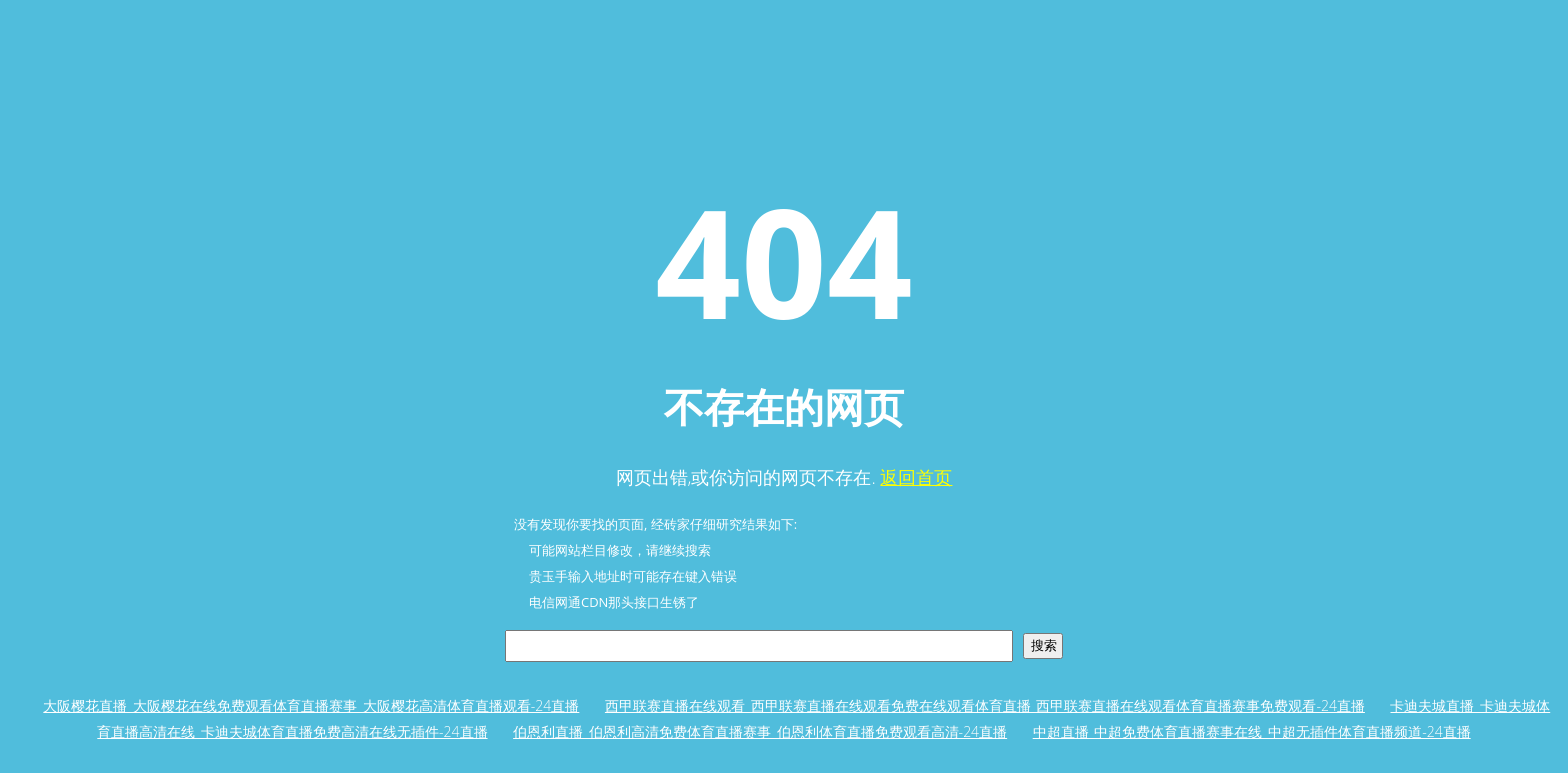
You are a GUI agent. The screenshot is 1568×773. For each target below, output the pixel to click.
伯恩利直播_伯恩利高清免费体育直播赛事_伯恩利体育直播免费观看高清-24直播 (760, 731)
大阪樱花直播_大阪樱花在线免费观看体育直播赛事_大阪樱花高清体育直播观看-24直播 (311, 705)
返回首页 (916, 477)
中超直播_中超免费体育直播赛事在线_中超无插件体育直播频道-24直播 (1252, 731)
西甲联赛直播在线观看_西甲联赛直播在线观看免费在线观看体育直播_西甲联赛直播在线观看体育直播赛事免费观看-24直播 (985, 705)
